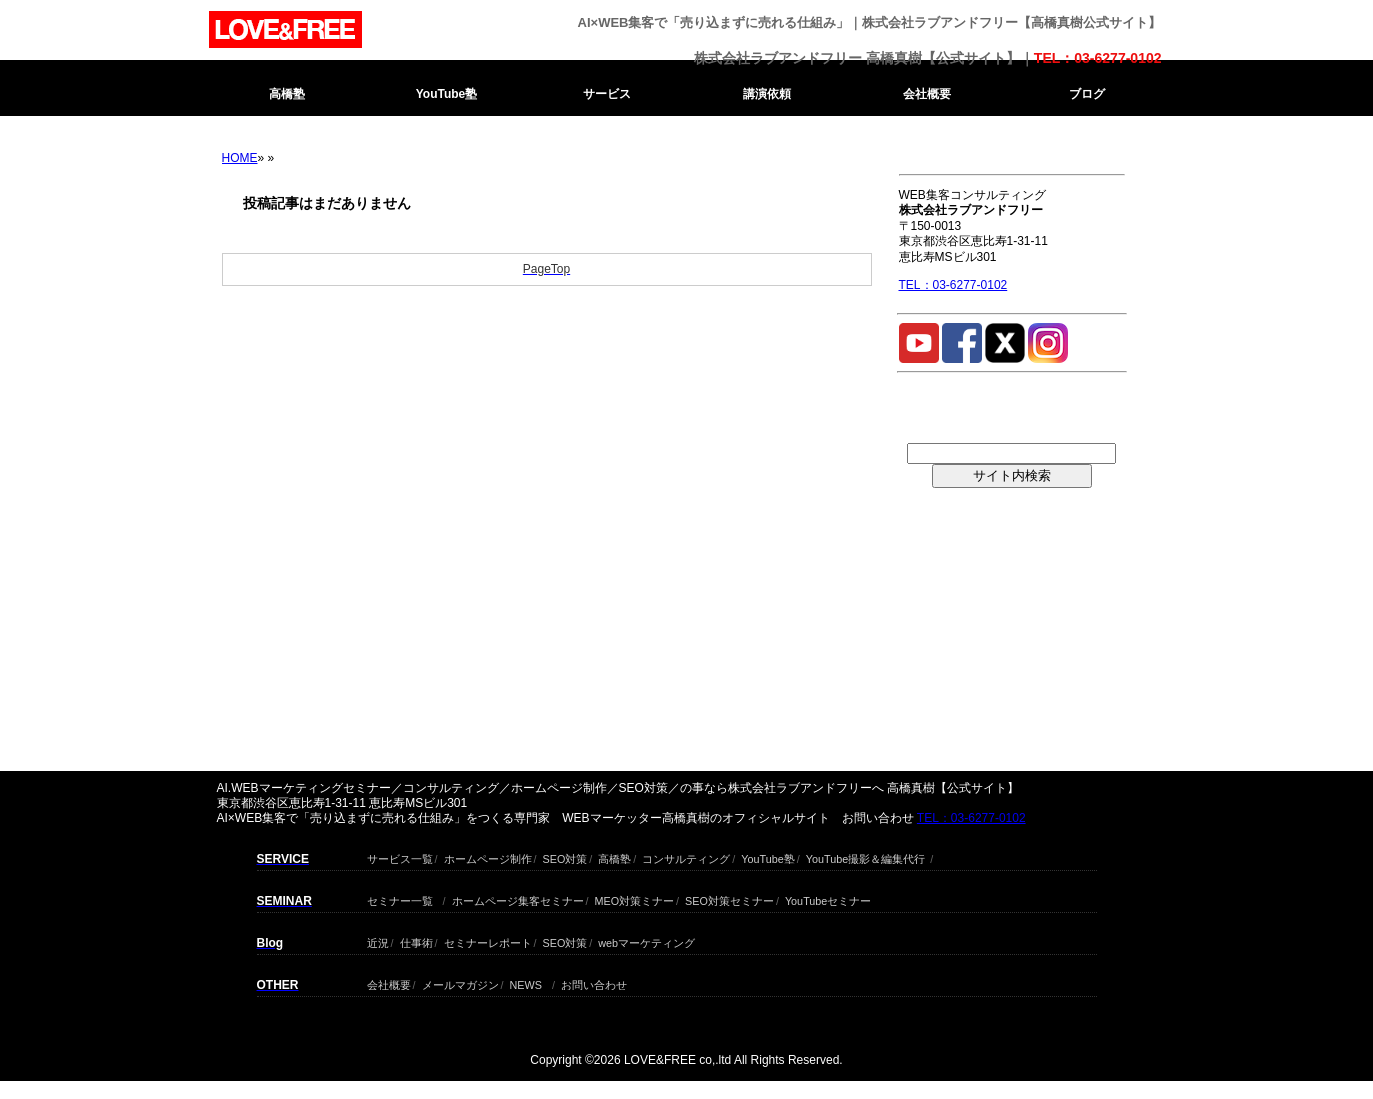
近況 (378, 940)
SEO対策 (565, 856)
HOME (240, 158)
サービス (607, 94)
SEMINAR (284, 901)
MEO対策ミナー (635, 898)
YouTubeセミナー (828, 898)
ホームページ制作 (488, 856)
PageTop (546, 269)
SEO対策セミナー (729, 898)
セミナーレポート (488, 940)
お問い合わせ (594, 982)
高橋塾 (287, 94)
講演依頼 (767, 94)
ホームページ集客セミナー (518, 898)
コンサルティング (686, 856)
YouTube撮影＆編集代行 (865, 856)
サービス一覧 (400, 856)
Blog (270, 943)
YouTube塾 (447, 94)
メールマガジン (460, 982)
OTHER (278, 985)
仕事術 (416, 940)
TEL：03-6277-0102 (1098, 58)
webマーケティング (646, 940)
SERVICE (283, 859)
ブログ (1087, 94)
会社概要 (927, 94)
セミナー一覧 (400, 898)
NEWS (526, 982)
